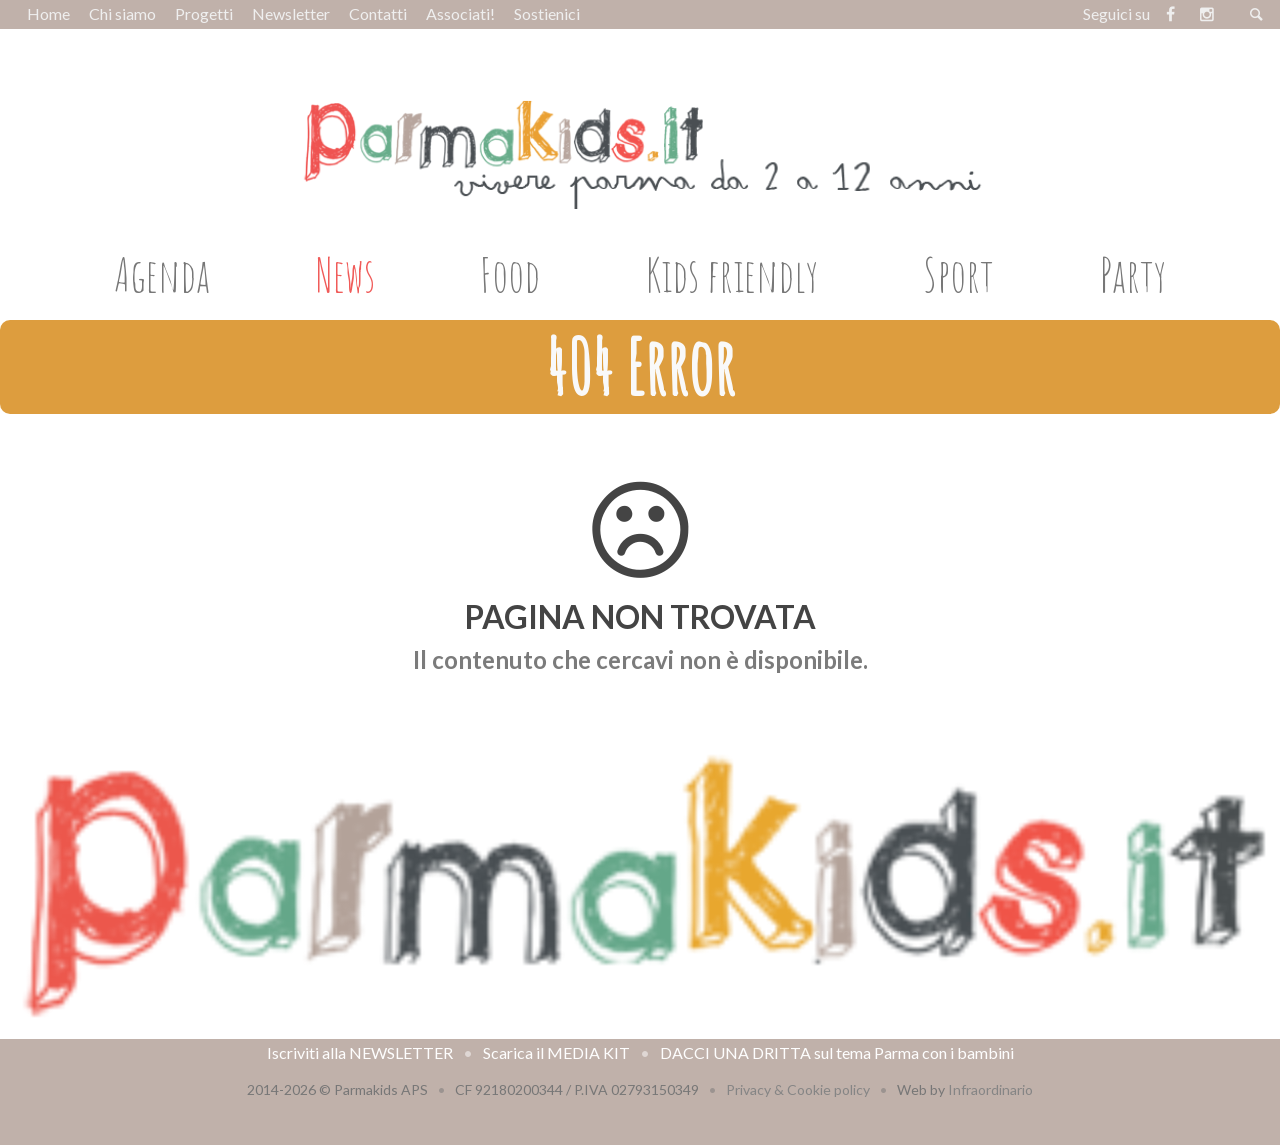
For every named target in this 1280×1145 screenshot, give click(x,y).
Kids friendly (732, 274)
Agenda (162, 274)
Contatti (378, 13)
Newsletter (291, 13)
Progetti (204, 13)
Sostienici (547, 13)
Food (510, 274)
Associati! (460, 13)
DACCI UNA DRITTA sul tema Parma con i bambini (837, 1052)
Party (1133, 274)
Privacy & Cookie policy (798, 1089)
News (345, 274)
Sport (958, 274)
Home (48, 13)
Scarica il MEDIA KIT (556, 1052)
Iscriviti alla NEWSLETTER (360, 1052)
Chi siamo (122, 13)
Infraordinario (990, 1089)
